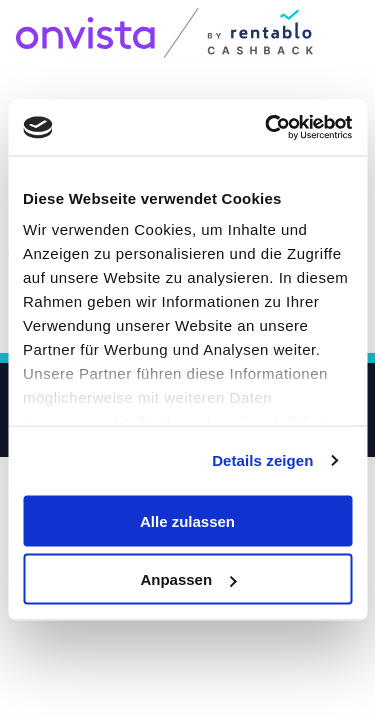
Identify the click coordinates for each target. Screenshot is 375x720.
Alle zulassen (187, 520)
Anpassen (188, 579)
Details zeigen (262, 460)
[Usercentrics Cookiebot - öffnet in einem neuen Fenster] (267, 128)
